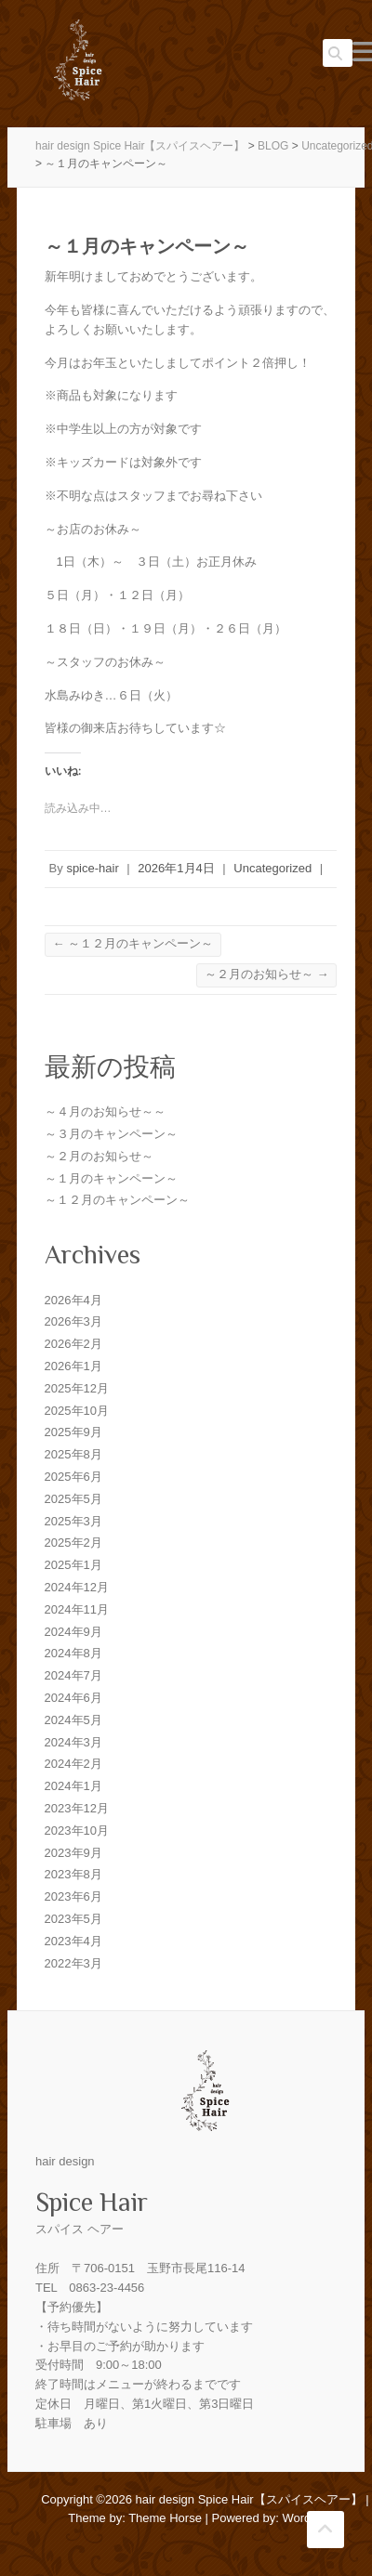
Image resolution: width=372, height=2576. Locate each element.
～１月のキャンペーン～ (111, 1178)
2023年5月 (73, 1919)
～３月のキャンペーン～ (111, 1134)
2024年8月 (73, 1653)
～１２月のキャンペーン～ (133, 943)
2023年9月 (73, 1853)
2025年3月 (73, 1521)
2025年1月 (73, 1565)
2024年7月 (73, 1675)
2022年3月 (73, 1963)
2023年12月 (77, 1808)
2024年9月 (73, 1632)
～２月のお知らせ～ (267, 974)
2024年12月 (77, 1587)
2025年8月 (73, 1454)
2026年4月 (73, 1300)
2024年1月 (73, 1786)
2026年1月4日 (176, 868)
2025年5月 (73, 1499)
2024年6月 (73, 1698)
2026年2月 (73, 1344)
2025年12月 (77, 1388)
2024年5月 (73, 1720)
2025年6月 (73, 1477)
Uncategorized (272, 868)
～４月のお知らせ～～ (105, 1111)
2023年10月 (77, 1830)
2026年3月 (73, 1321)
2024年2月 (73, 1764)
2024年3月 (73, 1742)
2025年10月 (77, 1411)
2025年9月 (73, 1432)
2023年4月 (73, 1941)
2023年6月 (73, 1896)
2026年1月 (73, 1366)
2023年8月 (73, 1874)
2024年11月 (77, 1609)
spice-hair (92, 868)
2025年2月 (73, 1543)
